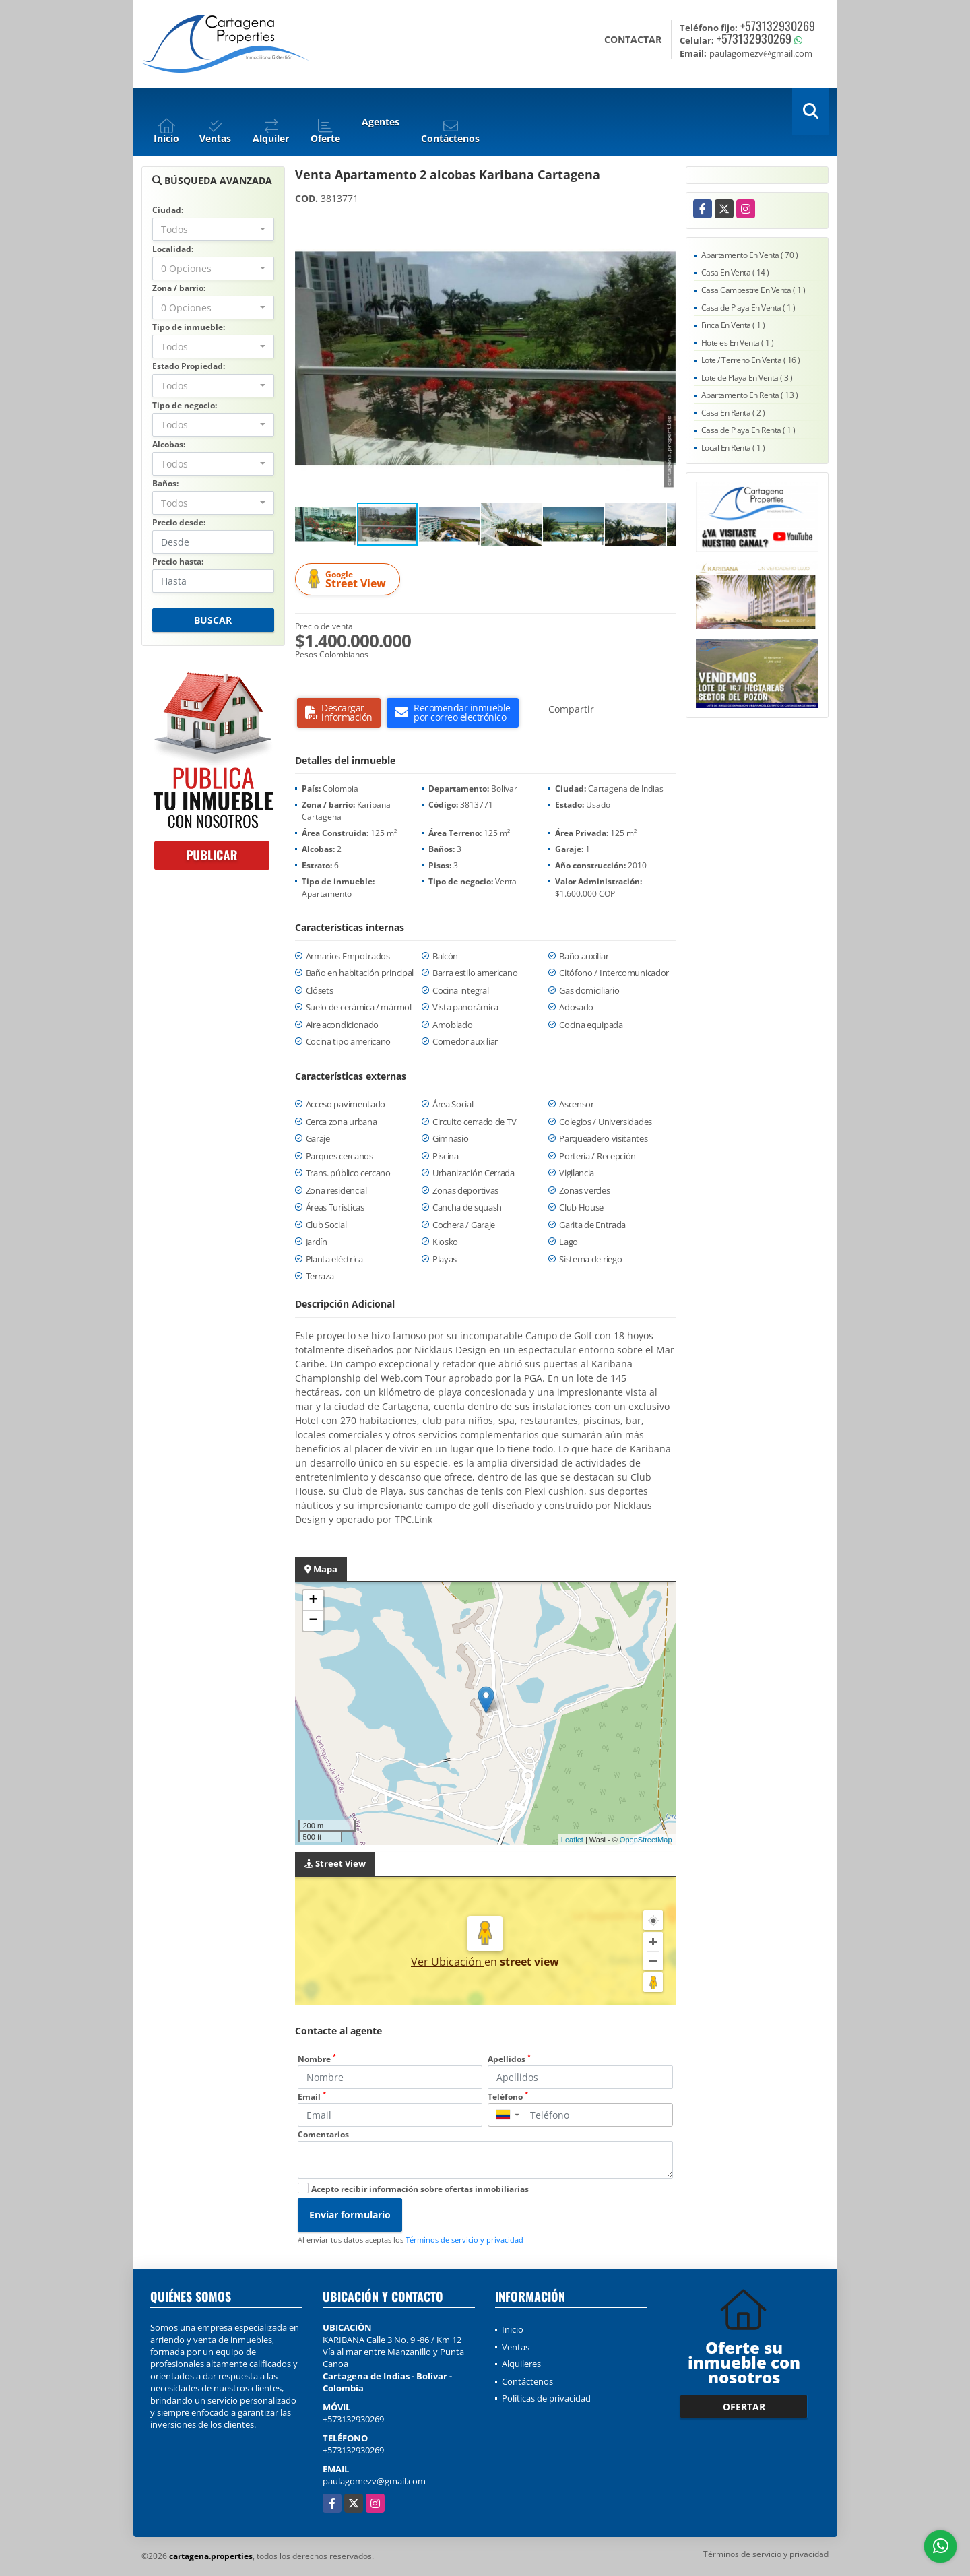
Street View (349, 580)
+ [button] (313, 1600)
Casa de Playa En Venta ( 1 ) (748, 307)
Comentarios (323, 2134)
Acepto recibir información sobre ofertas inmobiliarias (420, 2189)
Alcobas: (168, 444)
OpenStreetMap (646, 1840)
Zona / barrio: (178, 288)
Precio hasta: (177, 561)
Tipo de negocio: (184, 405)
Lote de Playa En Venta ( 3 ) (747, 377)
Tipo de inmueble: (188, 327)
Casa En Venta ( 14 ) (735, 272)
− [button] (313, 1621)
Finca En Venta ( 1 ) (733, 325)
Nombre (317, 2059)
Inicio (512, 2329)
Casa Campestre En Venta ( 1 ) (753, 290)
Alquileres (521, 2364)
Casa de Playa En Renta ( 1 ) (748, 430)
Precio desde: (178, 522)
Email (312, 2096)
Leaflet (572, 1840)
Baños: (165, 483)
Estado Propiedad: (188, 366)
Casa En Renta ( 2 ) (733, 412)
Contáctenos (527, 2381)
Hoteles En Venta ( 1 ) (737, 342)
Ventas (515, 2347)
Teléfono (508, 2096)
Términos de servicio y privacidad (464, 2239)
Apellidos (509, 2059)
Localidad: (172, 249)
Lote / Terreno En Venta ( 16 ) (750, 360)
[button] (663, 227)
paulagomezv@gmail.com (374, 2481)
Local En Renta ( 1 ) (733, 447)
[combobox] (213, 229)
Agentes (380, 121)
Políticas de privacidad (546, 2398)
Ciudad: (167, 210)
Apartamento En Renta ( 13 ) (749, 395)
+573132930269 (777, 25)
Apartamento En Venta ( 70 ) (749, 255)
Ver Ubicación (447, 1961)
